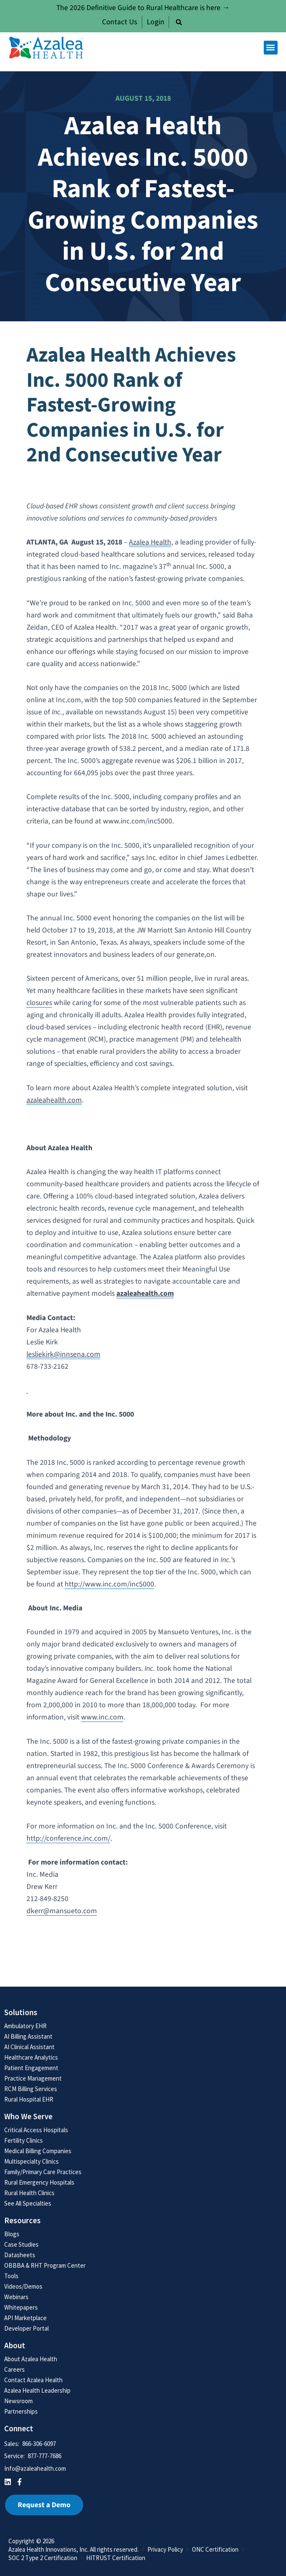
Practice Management (33, 2078)
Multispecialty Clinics (31, 2161)
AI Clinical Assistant (29, 2047)
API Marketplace (25, 2318)
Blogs (11, 2234)
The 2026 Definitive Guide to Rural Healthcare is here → (143, 8)
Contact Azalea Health (33, 2380)
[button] (178, 22)
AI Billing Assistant (28, 2036)
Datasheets (19, 2255)
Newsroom (18, 2401)
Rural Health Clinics (29, 2193)
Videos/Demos (23, 2286)
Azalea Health (150, 542)
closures (39, 1003)
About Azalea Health (30, 2359)
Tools (11, 2276)
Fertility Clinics (23, 2140)
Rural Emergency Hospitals (39, 2182)
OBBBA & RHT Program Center (45, 2265)
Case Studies (21, 2244)
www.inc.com (102, 1717)
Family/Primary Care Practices (42, 2172)
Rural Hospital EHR (28, 2099)
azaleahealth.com (54, 1100)
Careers (14, 2369)
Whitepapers (21, 2307)
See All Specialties (27, 2203)
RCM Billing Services (30, 2089)
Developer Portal (26, 2328)
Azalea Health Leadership (37, 2390)
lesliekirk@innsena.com (63, 1354)
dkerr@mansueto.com (61, 1911)
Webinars (16, 2297)
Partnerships (21, 2411)
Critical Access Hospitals (36, 2130)
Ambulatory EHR (25, 2026)
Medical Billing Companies (37, 2151)
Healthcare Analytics (31, 2057)
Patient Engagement (31, 2068)
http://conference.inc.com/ (68, 1838)
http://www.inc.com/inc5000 (109, 1584)
